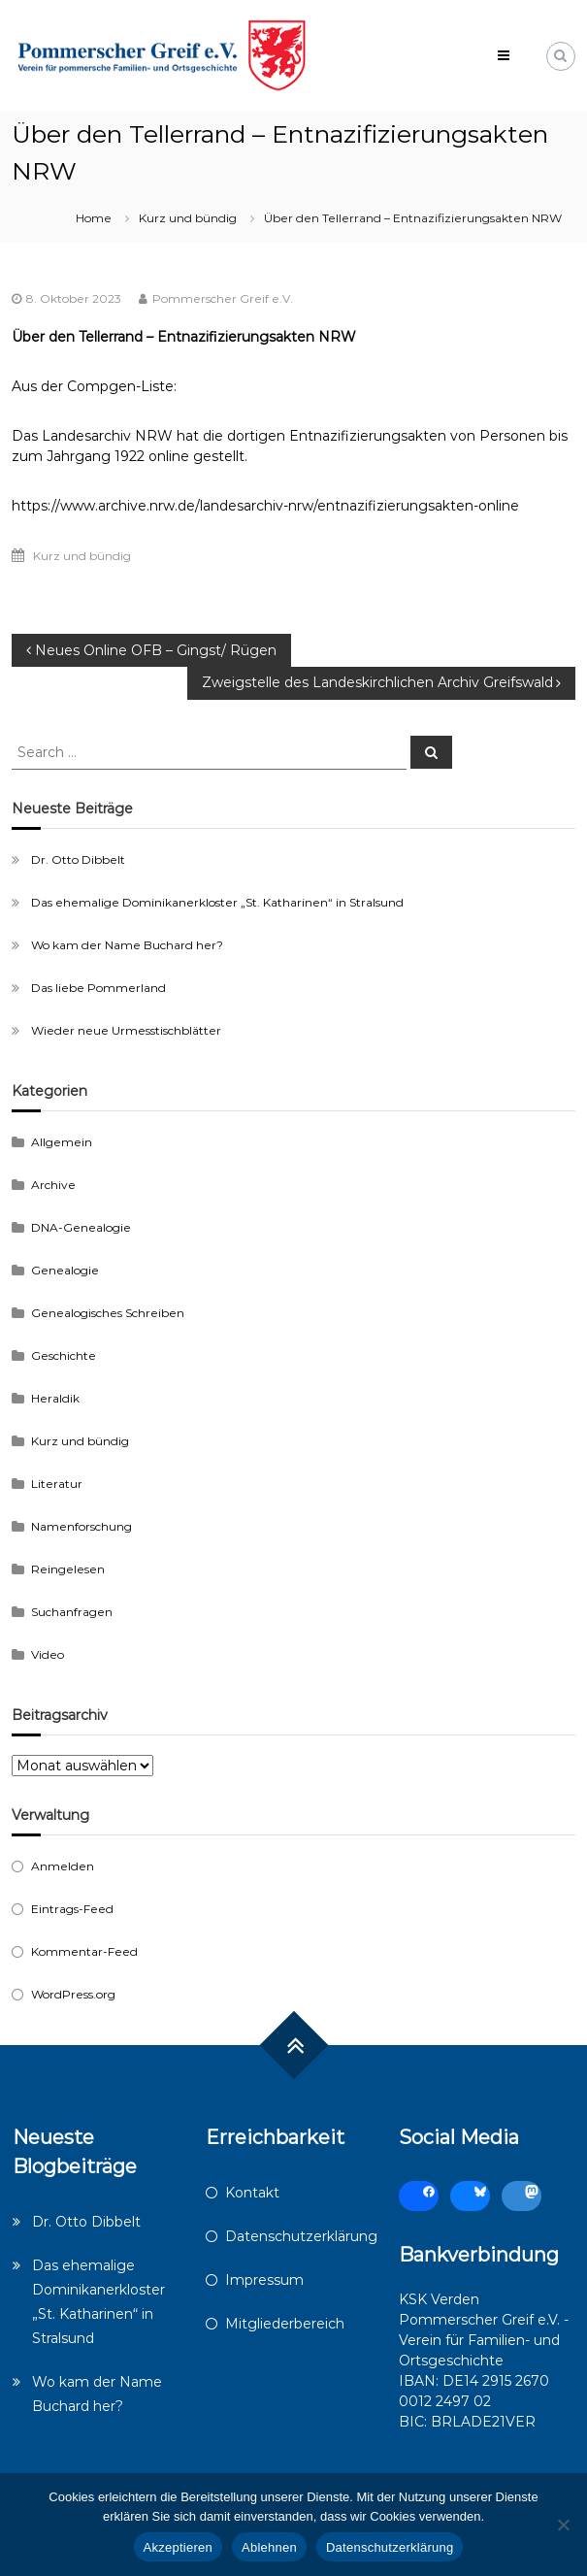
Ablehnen (269, 2547)
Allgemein (61, 1142)
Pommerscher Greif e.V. (222, 298)
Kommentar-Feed (84, 1951)
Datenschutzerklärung (301, 2236)
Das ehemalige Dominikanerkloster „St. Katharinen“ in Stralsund (217, 902)
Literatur (56, 1483)
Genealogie (65, 1270)
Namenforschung (81, 1526)
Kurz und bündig (188, 218)
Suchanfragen (72, 1611)
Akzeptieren (178, 2547)
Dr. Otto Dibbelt (78, 859)
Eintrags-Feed (72, 1908)
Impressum (264, 2280)
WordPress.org (73, 1994)
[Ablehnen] (562, 2524)
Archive (53, 1184)
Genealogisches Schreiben (107, 1312)
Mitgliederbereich (284, 2323)
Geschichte (63, 1355)
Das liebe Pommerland (98, 987)
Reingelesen (68, 1569)
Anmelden (62, 1866)
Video (47, 1654)
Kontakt (252, 2192)
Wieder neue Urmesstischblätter (126, 1030)
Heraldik (55, 1398)
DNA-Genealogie (81, 1227)
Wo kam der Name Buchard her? (127, 945)
